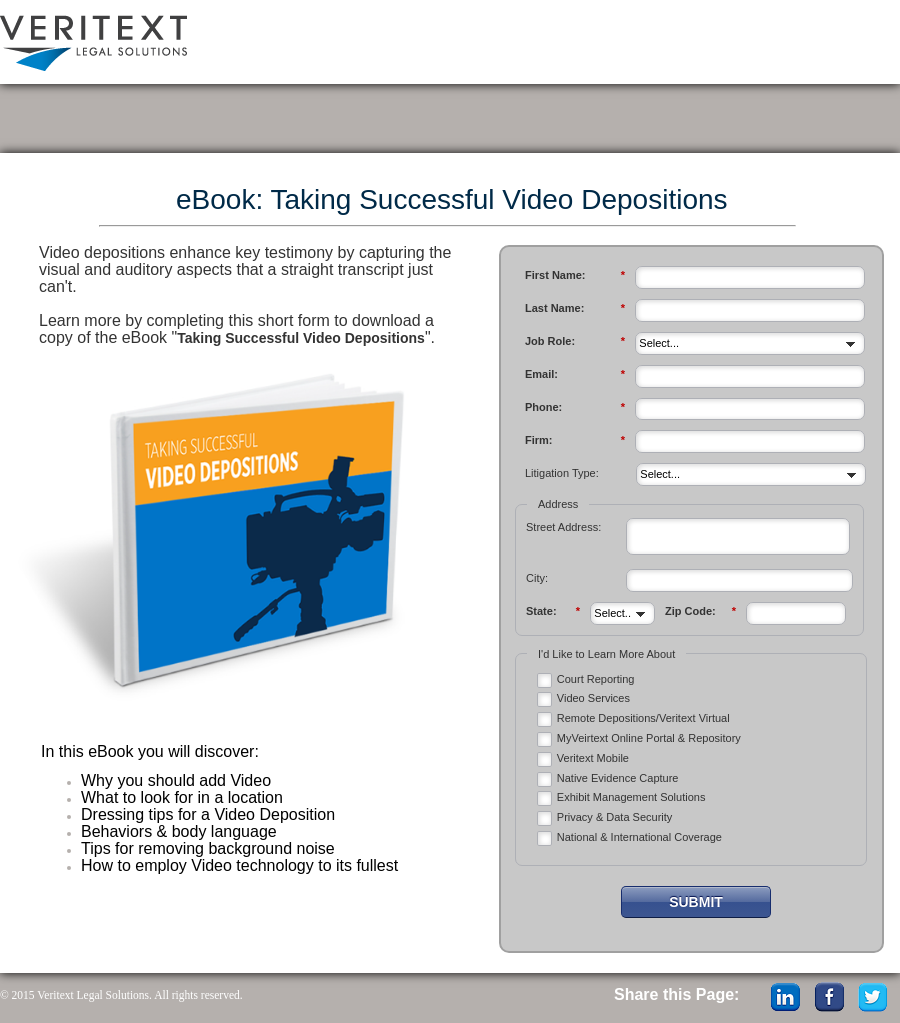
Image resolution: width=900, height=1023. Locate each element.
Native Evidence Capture (618, 778)
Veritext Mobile (593, 758)
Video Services (593, 698)
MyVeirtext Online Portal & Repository (649, 738)
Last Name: (575, 308)
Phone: (575, 407)
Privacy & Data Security (615, 817)
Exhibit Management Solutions (631, 797)
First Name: (575, 275)
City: (537, 578)
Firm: (575, 440)
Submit (696, 902)
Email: (575, 374)
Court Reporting (596, 679)
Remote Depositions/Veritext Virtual (643, 718)
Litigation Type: (562, 473)
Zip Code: (700, 611)
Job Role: (575, 341)
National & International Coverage (639, 837)
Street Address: (563, 527)
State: (553, 611)
